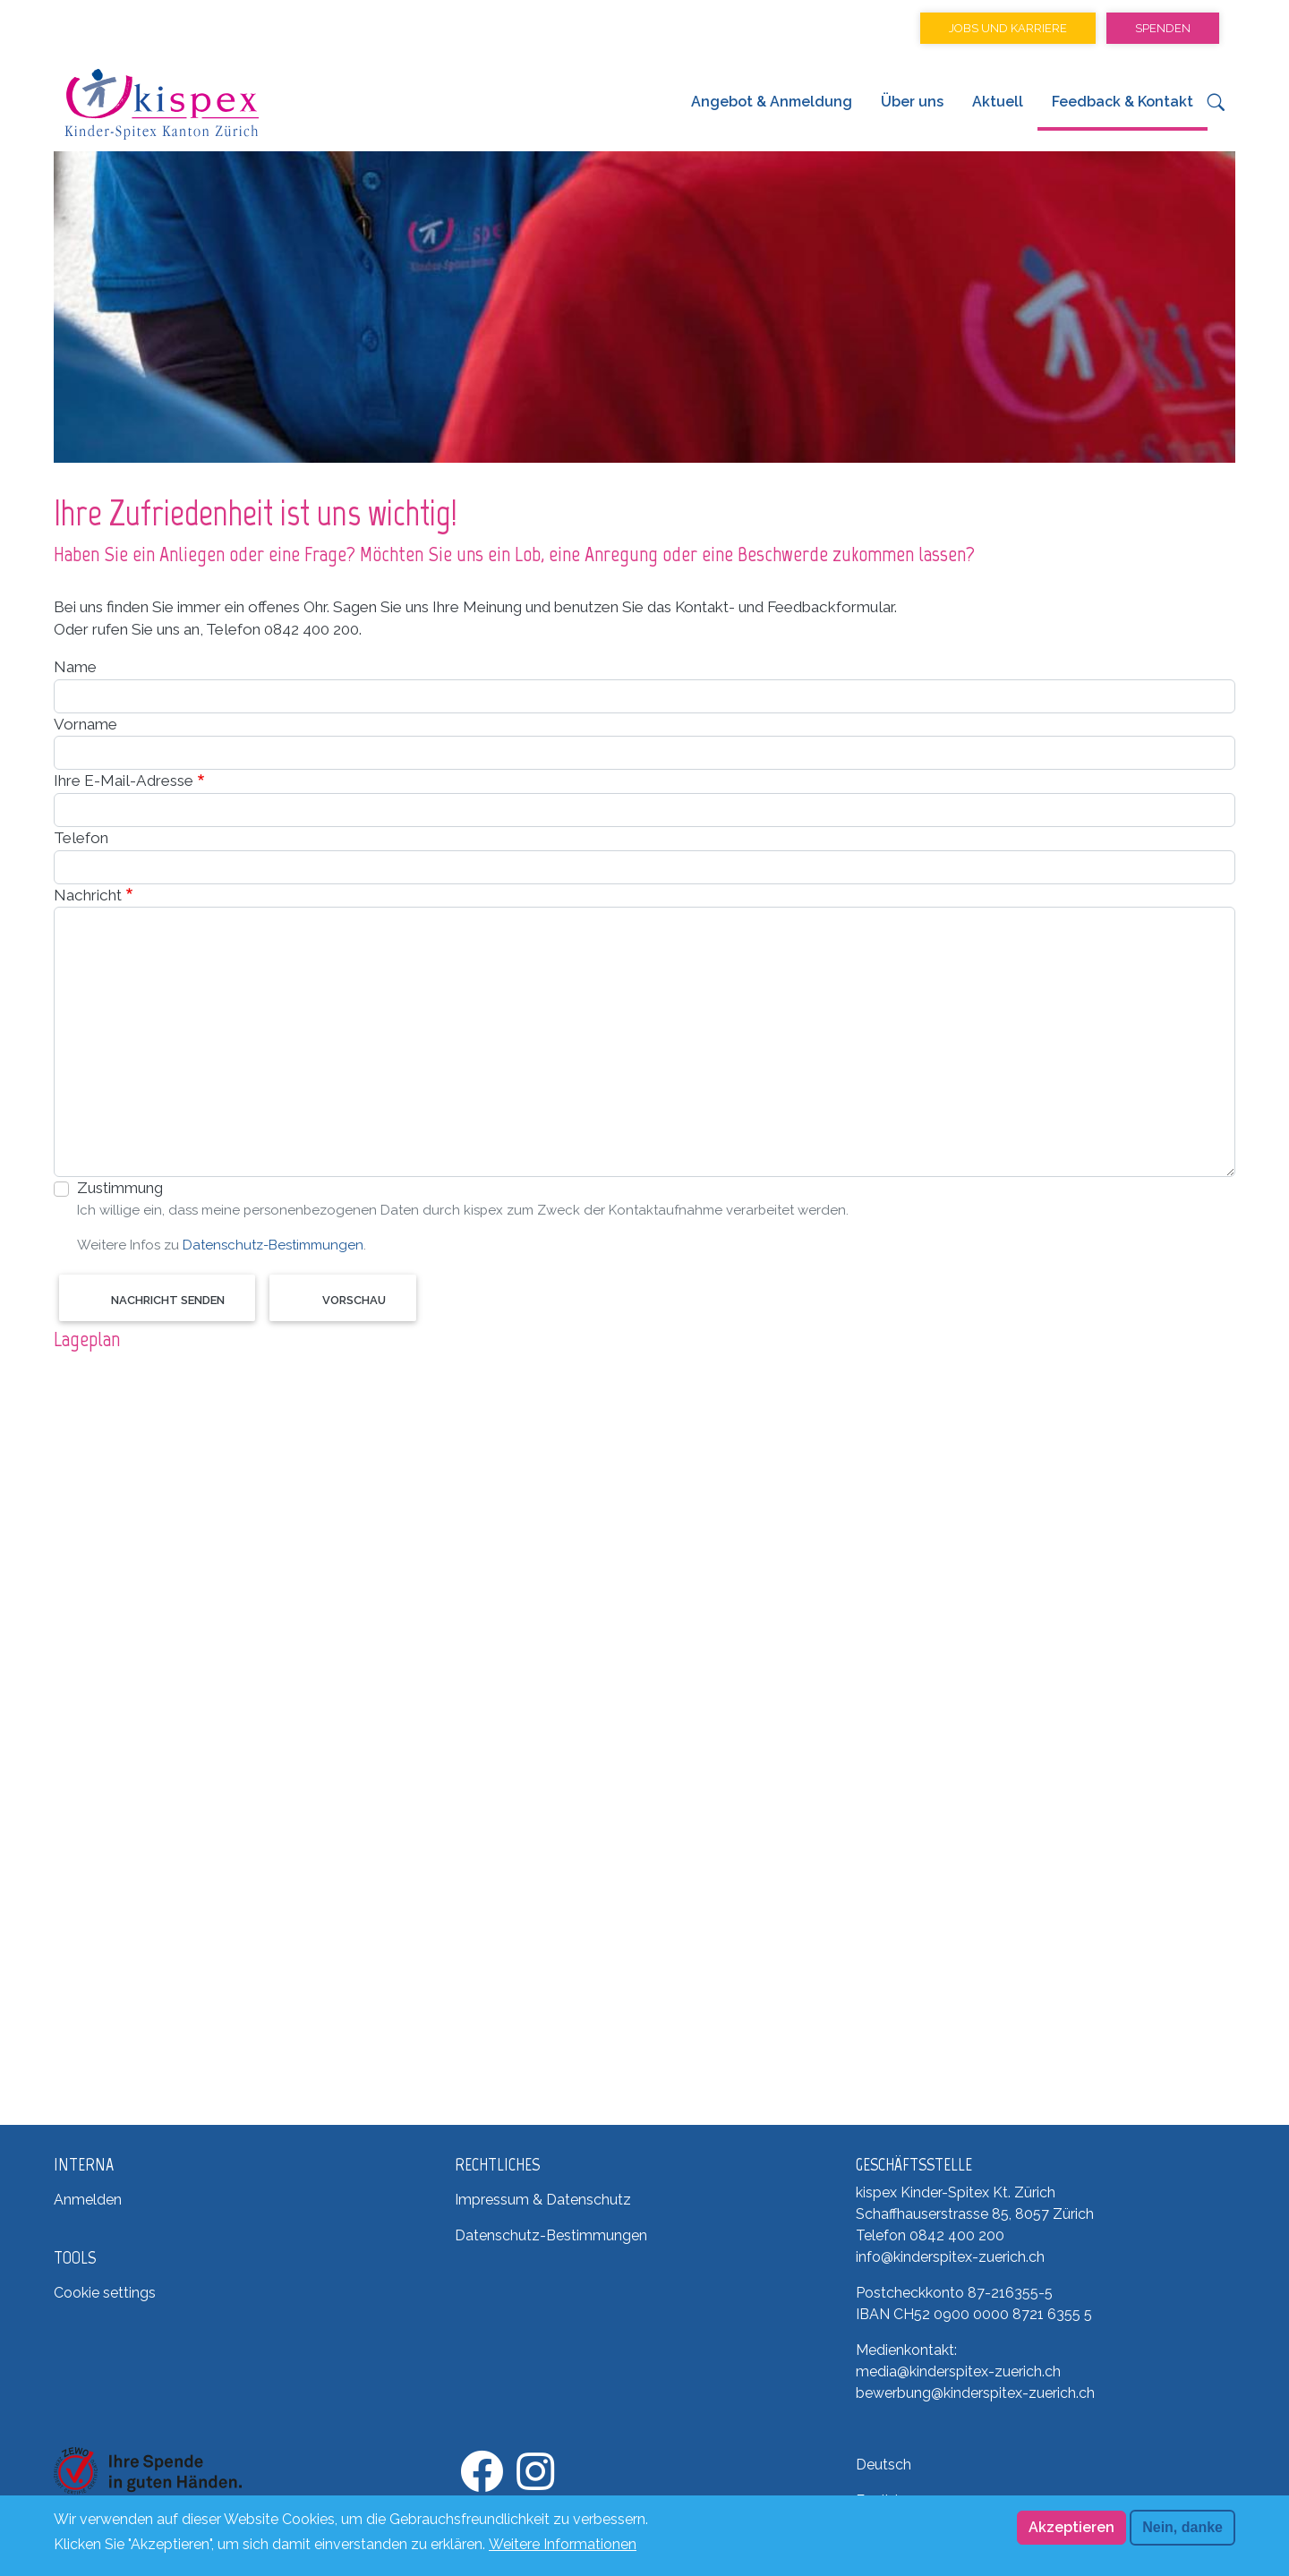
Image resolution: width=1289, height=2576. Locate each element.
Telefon (81, 838)
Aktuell (997, 101)
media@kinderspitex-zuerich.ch (958, 2371)
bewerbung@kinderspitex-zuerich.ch (975, 2392)
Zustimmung (120, 1188)
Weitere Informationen (562, 2544)
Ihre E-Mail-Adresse (123, 780)
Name (75, 667)
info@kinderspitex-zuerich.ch (950, 2256)
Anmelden (88, 2199)
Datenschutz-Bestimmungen (273, 1245)
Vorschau (354, 1300)
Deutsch (883, 2464)
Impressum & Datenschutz (543, 2199)
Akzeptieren (1071, 2527)
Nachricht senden (168, 1300)
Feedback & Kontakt (1122, 101)
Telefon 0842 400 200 (930, 2235)
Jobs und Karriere (1008, 28)
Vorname (85, 724)
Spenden (1163, 28)
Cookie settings (105, 2292)
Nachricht (88, 895)
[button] (1216, 106)
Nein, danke (1182, 2527)
